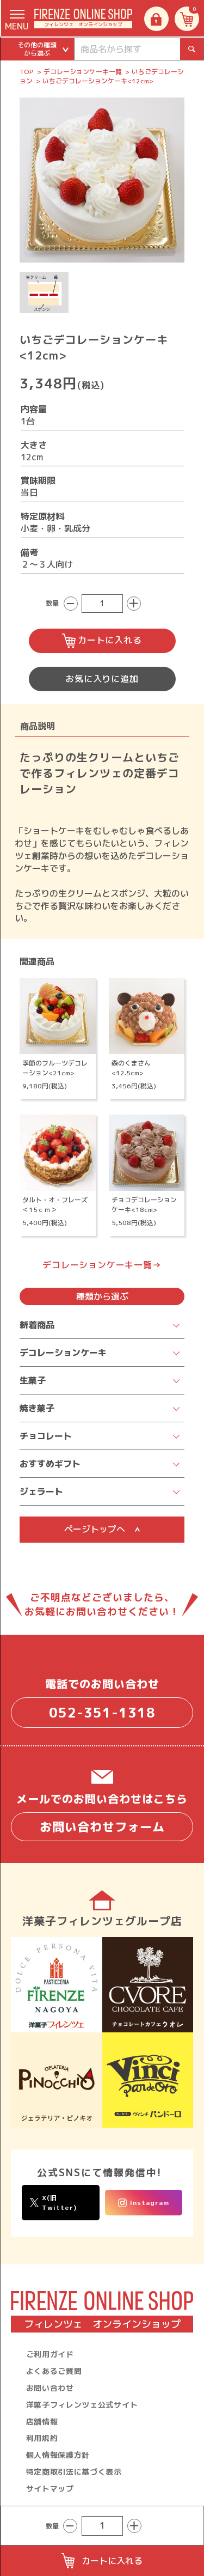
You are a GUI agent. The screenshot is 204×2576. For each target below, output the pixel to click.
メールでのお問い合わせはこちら (102, 1816)
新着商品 (37, 1325)
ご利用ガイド (50, 2354)
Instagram (143, 2202)
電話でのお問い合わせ (102, 1702)
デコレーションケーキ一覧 (83, 71)
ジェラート (41, 1491)
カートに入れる (101, 641)
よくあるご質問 (54, 2371)
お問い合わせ (50, 2388)
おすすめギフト (50, 1464)
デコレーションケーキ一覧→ (101, 1265)
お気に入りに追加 (101, 679)
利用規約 (42, 2438)
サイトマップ (50, 2488)
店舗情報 (42, 2421)
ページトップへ (102, 1529)
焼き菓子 (37, 1408)
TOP (27, 71)
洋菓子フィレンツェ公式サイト (82, 2405)
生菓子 (33, 1380)
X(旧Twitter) (53, 2202)
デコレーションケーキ (63, 1353)
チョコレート (46, 1436)
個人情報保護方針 (58, 2455)
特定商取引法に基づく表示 (74, 2472)
